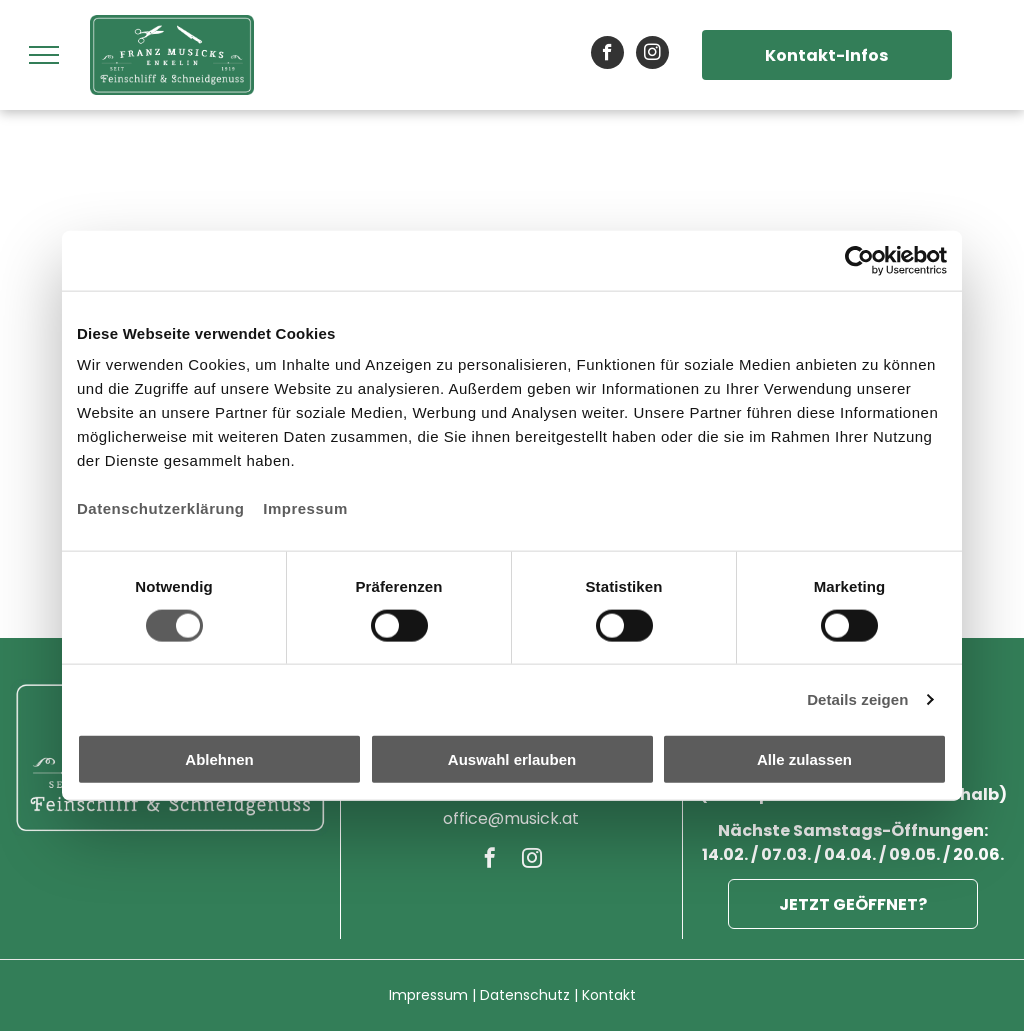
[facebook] (607, 55)
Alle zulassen (804, 759)
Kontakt (609, 995)
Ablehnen (219, 759)
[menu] (44, 55)
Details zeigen (857, 698)
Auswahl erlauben (512, 759)
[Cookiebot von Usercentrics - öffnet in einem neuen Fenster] (859, 260)
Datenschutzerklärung (161, 508)
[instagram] (652, 55)
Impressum (305, 508)
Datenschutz (525, 995)
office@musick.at (511, 818)
